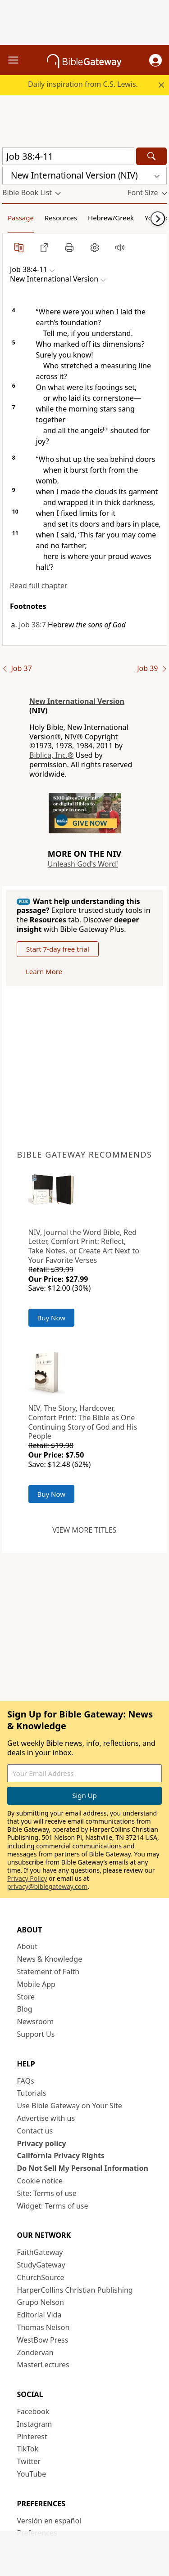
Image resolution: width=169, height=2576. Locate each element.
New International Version (76, 701)
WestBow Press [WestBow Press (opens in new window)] (43, 2340)
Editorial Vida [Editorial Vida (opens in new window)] (39, 2315)
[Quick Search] (68, 156)
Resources (61, 217)
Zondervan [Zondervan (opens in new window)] (35, 2352)
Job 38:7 (32, 625)
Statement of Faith (48, 1972)
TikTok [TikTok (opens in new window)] (28, 2449)
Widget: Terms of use (52, 2206)
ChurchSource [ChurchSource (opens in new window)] (40, 2277)
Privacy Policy (27, 1878)
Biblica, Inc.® (51, 755)
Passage (21, 217)
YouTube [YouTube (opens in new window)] (31, 2474)
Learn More (44, 971)
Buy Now (51, 1317)
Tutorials (31, 2093)
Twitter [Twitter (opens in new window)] (29, 2461)
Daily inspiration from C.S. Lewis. (83, 84)
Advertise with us (46, 2118)
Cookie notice (40, 2181)
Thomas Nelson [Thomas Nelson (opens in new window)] (43, 2327)
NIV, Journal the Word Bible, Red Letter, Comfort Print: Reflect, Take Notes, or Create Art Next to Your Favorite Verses (83, 1246)
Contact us (35, 2131)
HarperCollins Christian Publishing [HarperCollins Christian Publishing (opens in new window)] (75, 2290)
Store (26, 1997)
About (27, 1946)
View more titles (84, 1530)
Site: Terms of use (47, 2193)
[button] (155, 60)
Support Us (36, 2034)
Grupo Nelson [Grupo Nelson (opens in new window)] (40, 2302)
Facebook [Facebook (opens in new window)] (33, 2411)
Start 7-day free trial (57, 948)
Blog (24, 2009)
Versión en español (49, 2521)
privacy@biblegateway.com (47, 1886)
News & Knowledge (49, 1959)
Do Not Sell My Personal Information (82, 2168)
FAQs (25, 2081)
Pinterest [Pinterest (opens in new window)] (32, 2437)
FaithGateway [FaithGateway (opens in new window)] (40, 2252)
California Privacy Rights (61, 2155)
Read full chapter (39, 585)
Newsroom (35, 2021)
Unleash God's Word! (83, 864)
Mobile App (36, 1984)
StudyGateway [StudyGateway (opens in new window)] (41, 2265)
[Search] (151, 156)
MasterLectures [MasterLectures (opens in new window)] (43, 2365)
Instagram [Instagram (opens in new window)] (34, 2424)
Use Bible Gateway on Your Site (69, 2106)
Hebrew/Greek (111, 217)
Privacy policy (41, 2143)
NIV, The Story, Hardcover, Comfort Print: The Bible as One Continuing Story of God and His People (82, 1422)
